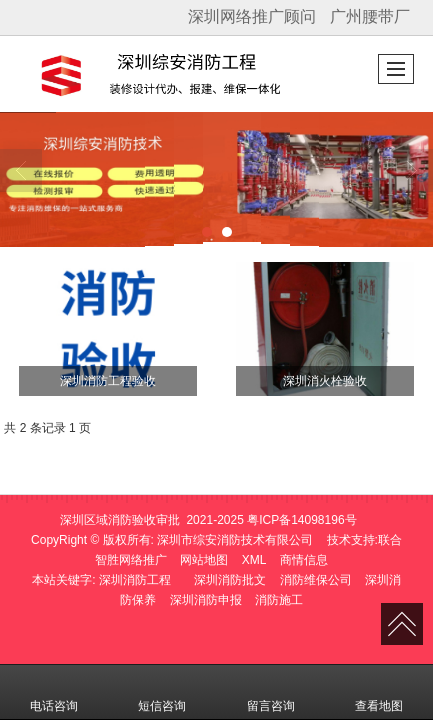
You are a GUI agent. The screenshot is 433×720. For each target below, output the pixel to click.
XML (254, 560)
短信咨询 (162, 692)
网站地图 (204, 560)
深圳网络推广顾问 (252, 16)
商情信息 (304, 560)
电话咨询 (54, 692)
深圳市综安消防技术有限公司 (235, 540)
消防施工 (279, 600)
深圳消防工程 (135, 580)
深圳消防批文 (230, 580)
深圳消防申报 (206, 600)
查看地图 (379, 692)
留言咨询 (271, 692)
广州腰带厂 (370, 16)
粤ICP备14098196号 (301, 520)
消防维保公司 (316, 580)
